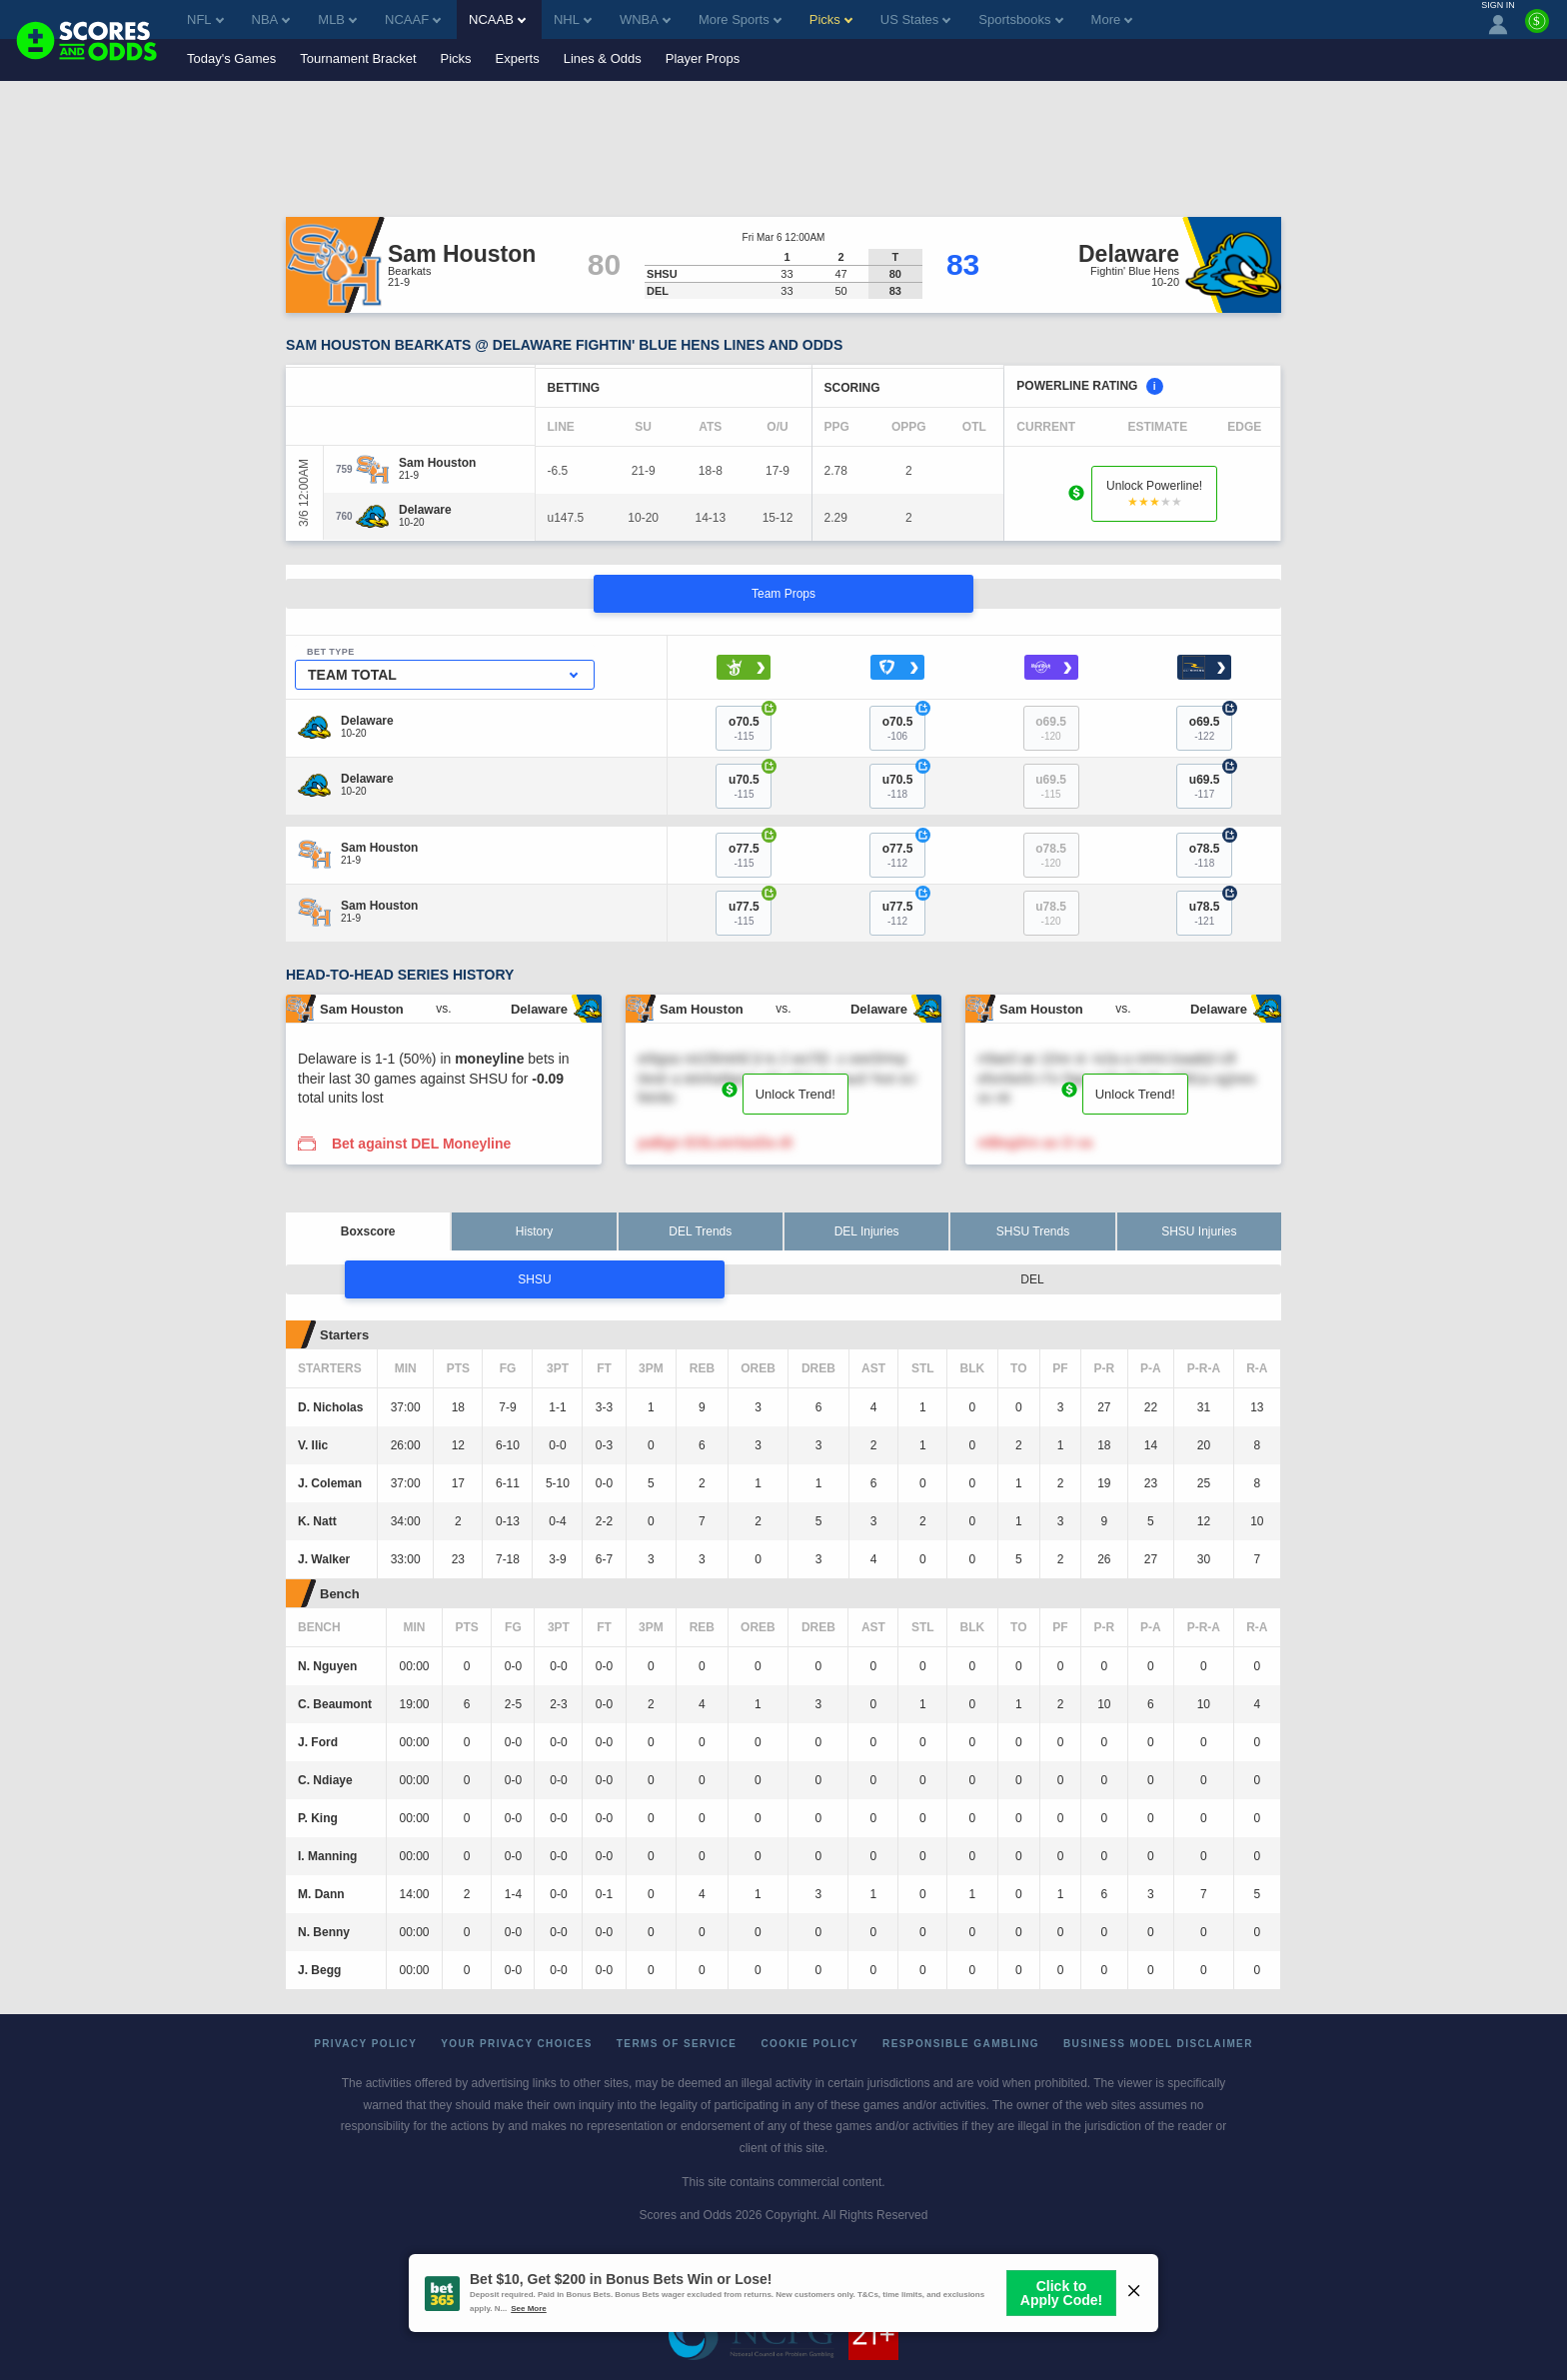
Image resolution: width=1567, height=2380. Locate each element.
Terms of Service (677, 2043)
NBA (271, 19)
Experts (518, 58)
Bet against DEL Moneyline (421, 1144)
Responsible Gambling (960, 2043)
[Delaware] (425, 510)
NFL (205, 19)
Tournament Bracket (358, 58)
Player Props (703, 58)
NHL (573, 19)
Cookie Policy (809, 2043)
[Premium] (1537, 29)
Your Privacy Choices (517, 2043)
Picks (456, 58)
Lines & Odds (603, 58)
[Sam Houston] (437, 463)
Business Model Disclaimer (1158, 2043)
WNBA (645, 19)
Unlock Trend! (795, 1094)
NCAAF (413, 19)
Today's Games (231, 58)
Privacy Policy (365, 2043)
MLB (337, 19)
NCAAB (497, 19)
